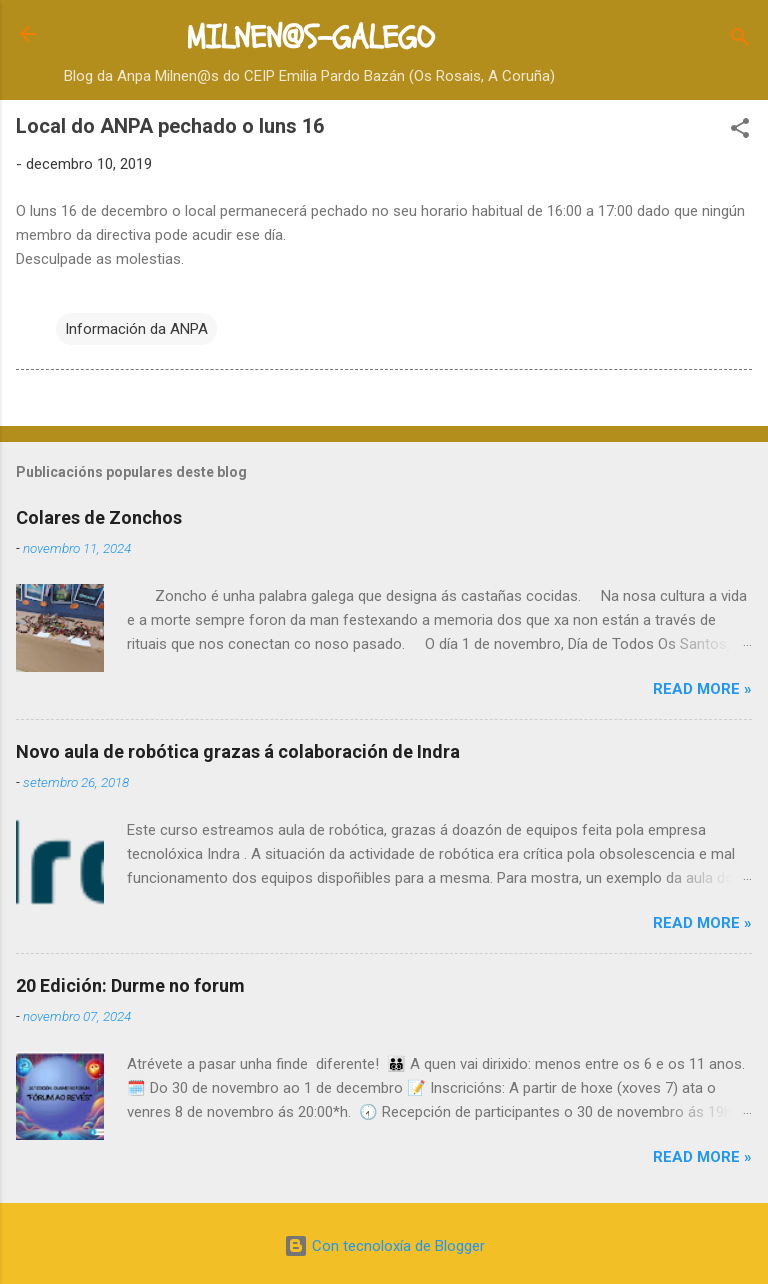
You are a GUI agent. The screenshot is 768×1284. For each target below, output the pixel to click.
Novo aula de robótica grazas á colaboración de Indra (238, 751)
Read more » (702, 689)
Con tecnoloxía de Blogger (384, 1246)
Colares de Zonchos (99, 517)
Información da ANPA (136, 329)
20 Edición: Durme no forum (130, 985)
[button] (740, 131)
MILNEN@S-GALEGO (310, 38)
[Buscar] (740, 40)
